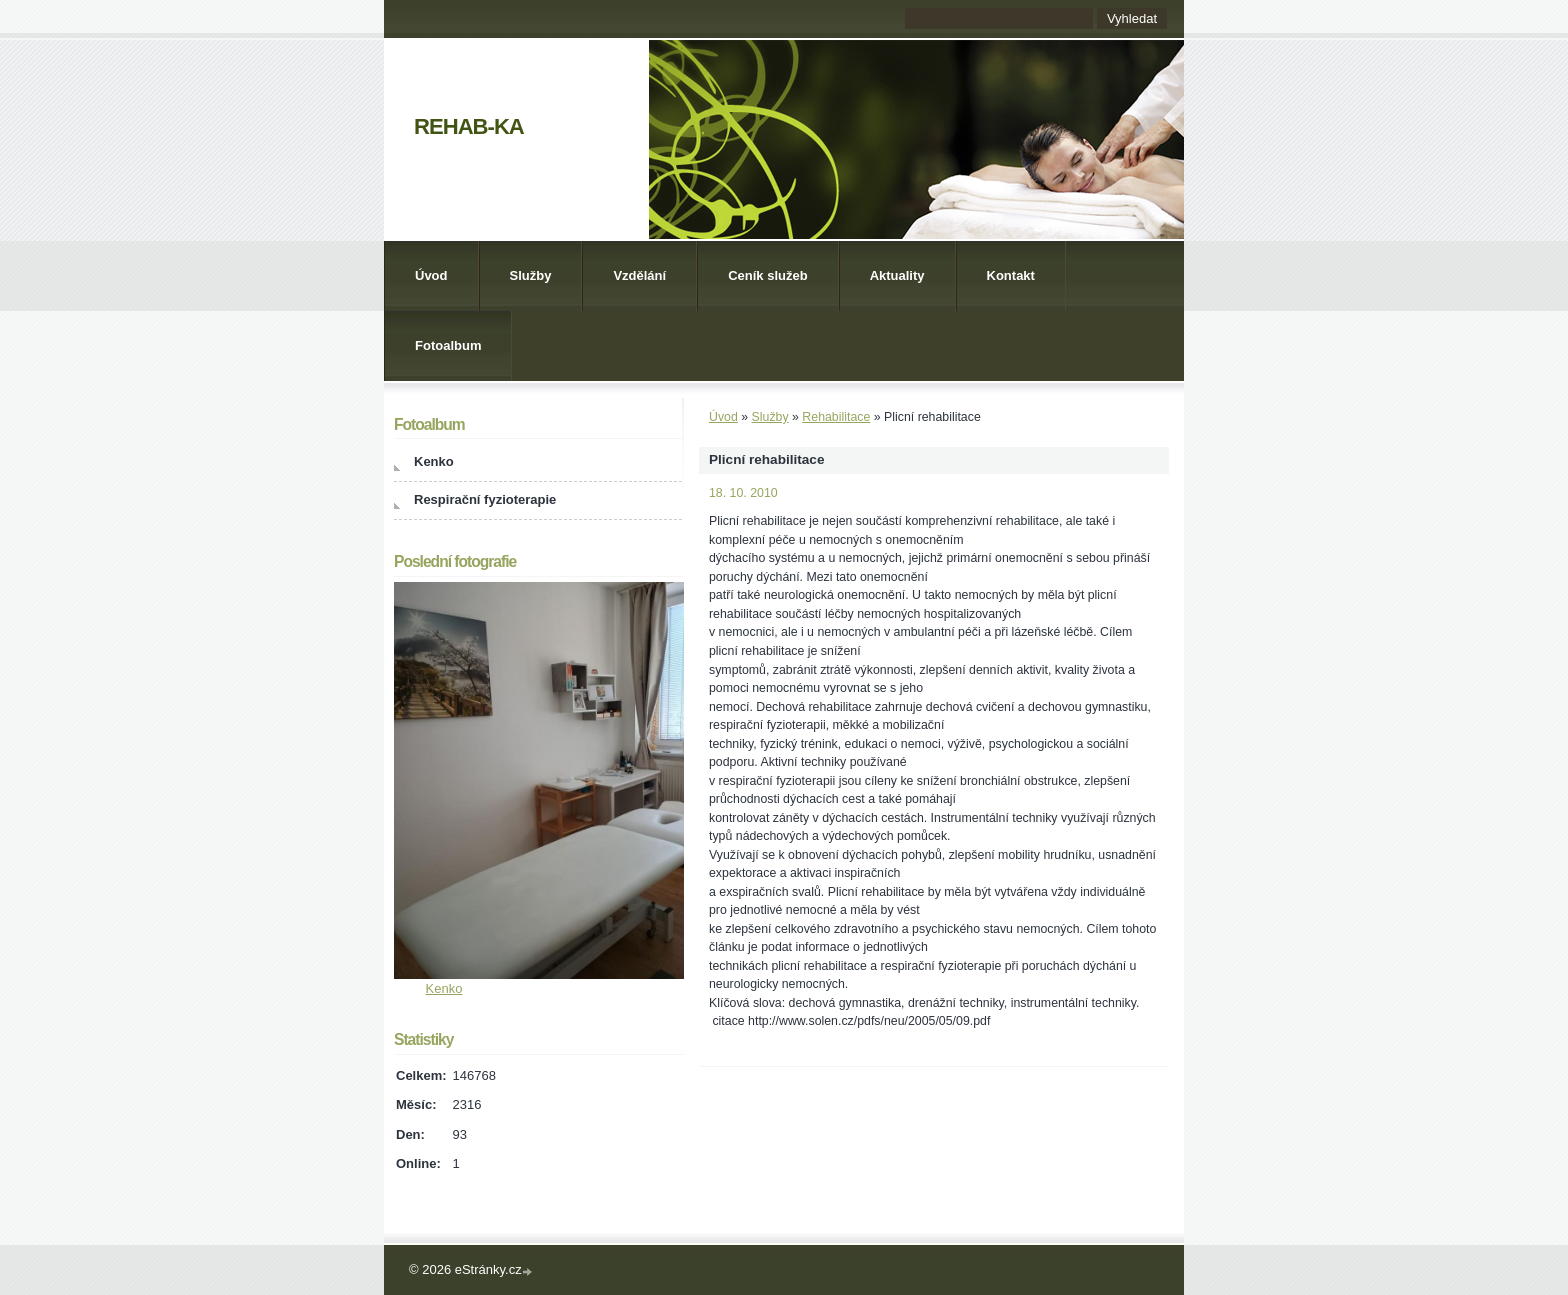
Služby (531, 275)
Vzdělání (639, 275)
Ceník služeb (767, 275)
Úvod (431, 275)
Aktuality (897, 275)
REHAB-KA (469, 126)
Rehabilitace (836, 417)
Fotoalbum (448, 345)
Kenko (434, 461)
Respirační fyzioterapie (485, 499)
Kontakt (1011, 275)
